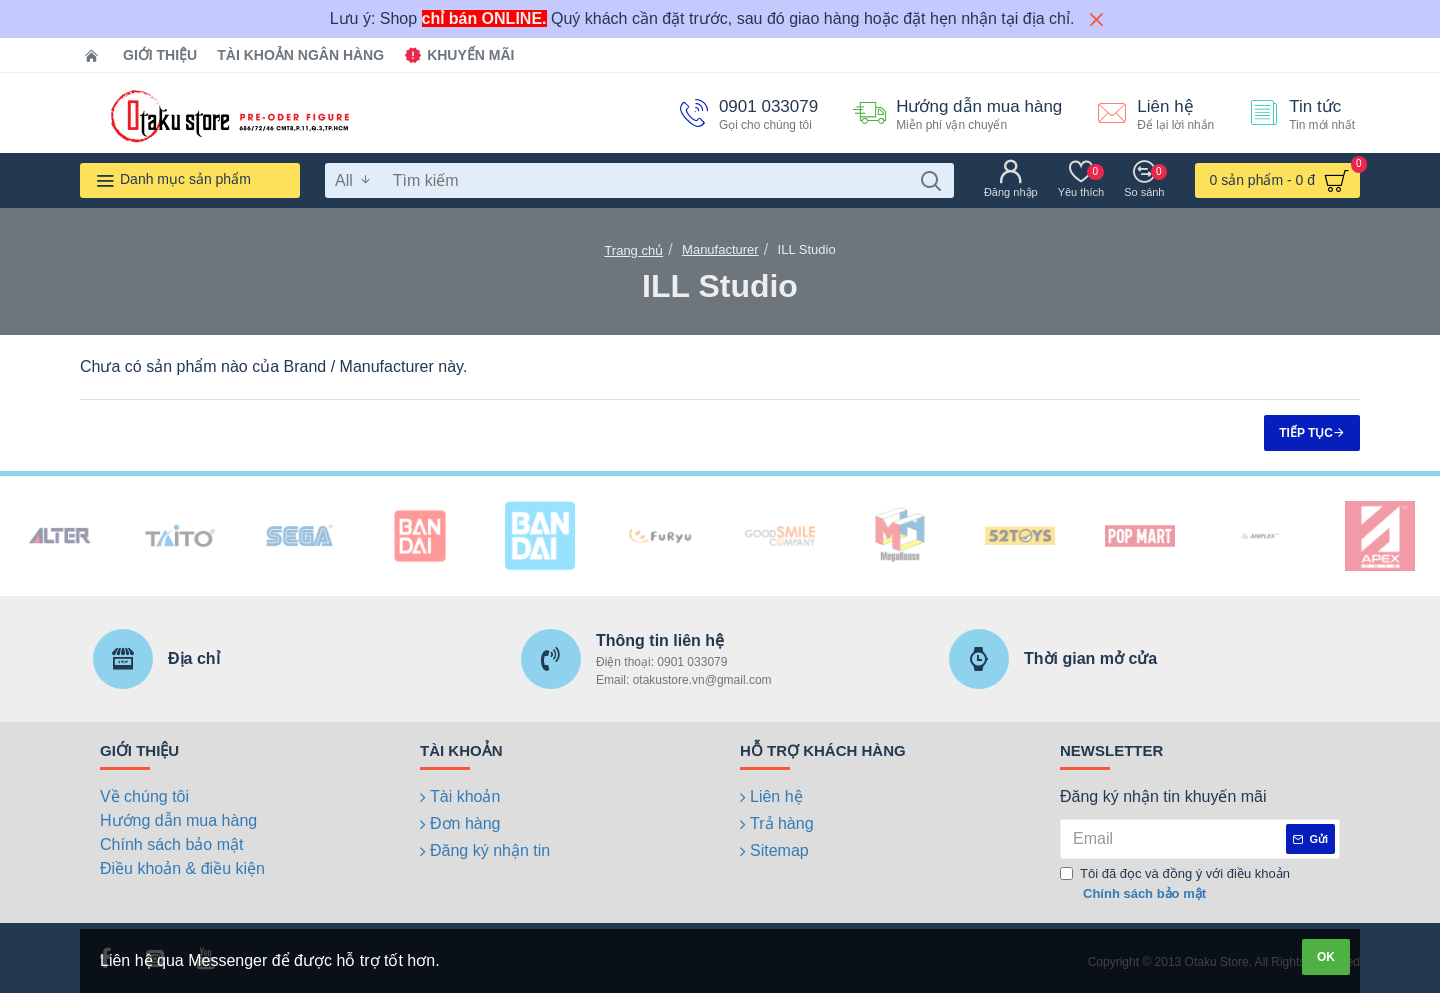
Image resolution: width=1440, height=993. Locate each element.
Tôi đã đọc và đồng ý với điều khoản (1175, 884)
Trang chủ (633, 250)
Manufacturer (720, 249)
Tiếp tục (1306, 433)
